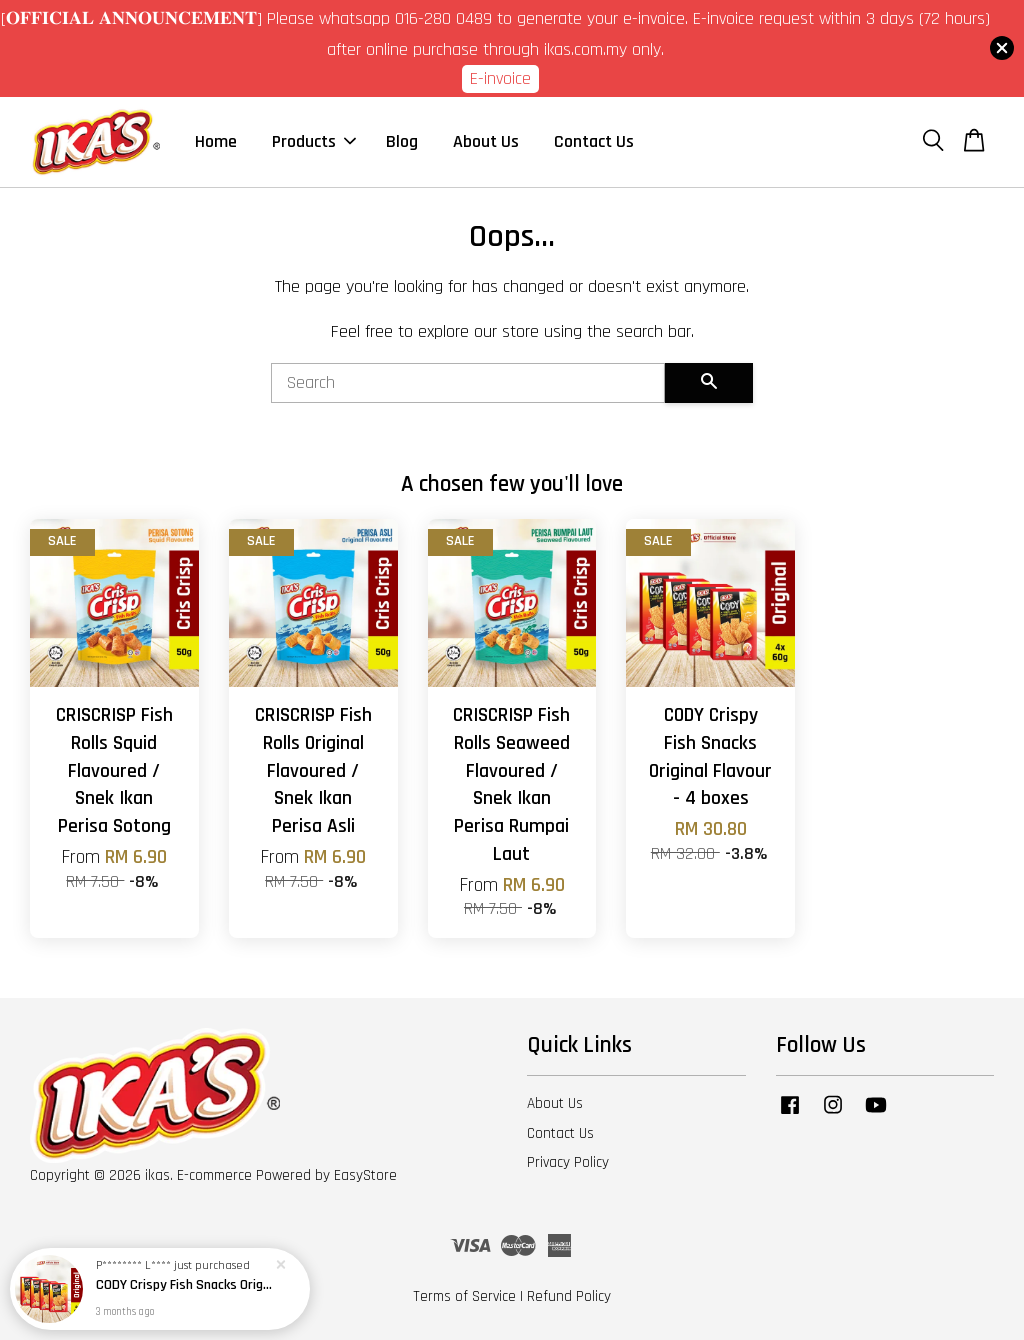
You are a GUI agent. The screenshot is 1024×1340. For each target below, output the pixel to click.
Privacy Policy (568, 1162)
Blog (402, 141)
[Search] (468, 383)
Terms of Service (464, 1296)
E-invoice (500, 78)
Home (216, 141)
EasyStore (365, 1175)
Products (314, 141)
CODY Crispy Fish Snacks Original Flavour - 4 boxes (184, 1285)
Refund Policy (569, 1296)
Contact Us (594, 141)
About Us (486, 141)
